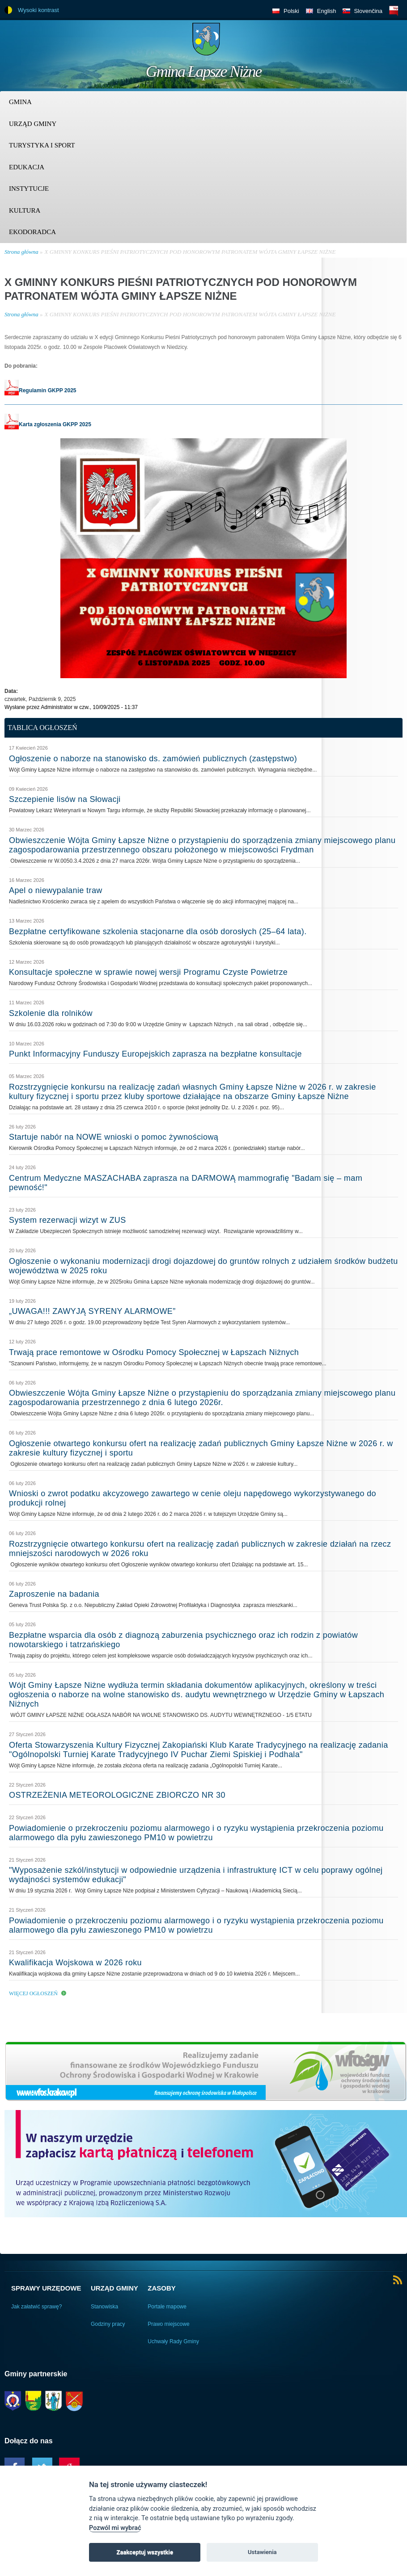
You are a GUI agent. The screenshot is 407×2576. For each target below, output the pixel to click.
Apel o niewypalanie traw (55, 890)
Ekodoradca (32, 231)
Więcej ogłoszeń (33, 1993)
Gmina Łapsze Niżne (203, 71)
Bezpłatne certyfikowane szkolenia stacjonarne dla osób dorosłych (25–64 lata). (158, 931)
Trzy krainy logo (380, 42)
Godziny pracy (108, 2324)
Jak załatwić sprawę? (36, 2306)
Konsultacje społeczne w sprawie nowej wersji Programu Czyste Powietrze (148, 972)
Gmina (20, 101)
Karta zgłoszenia (33, 424)
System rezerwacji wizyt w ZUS (67, 1220)
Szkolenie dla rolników (51, 1013)
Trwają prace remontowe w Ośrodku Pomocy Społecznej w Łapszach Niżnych (154, 1352)
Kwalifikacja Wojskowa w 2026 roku (75, 1962)
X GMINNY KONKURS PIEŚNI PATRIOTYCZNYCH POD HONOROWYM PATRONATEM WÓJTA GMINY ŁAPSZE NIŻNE (189, 251)
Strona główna (21, 251)
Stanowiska (104, 2306)
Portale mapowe (167, 2306)
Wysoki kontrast (38, 10)
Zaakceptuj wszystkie (144, 2552)
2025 (84, 424)
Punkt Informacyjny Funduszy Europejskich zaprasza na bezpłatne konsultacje (155, 1053)
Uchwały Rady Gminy (173, 2341)
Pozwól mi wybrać (115, 2528)
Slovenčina (368, 11)
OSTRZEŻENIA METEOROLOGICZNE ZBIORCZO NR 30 (117, 1795)
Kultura (24, 210)
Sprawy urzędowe (46, 2288)
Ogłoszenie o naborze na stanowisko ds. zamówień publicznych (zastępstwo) (153, 758)
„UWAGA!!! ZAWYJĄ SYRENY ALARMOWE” (92, 1311)
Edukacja (26, 167)
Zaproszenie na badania (54, 1594)
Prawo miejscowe (168, 2324)
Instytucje (29, 188)
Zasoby (162, 2288)
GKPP (70, 424)
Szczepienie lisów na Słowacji (65, 799)
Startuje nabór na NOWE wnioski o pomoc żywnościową (113, 1137)
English (326, 11)
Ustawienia (262, 2552)
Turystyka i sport (42, 145)
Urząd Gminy (32, 123)
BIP (393, 10)
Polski (291, 11)
